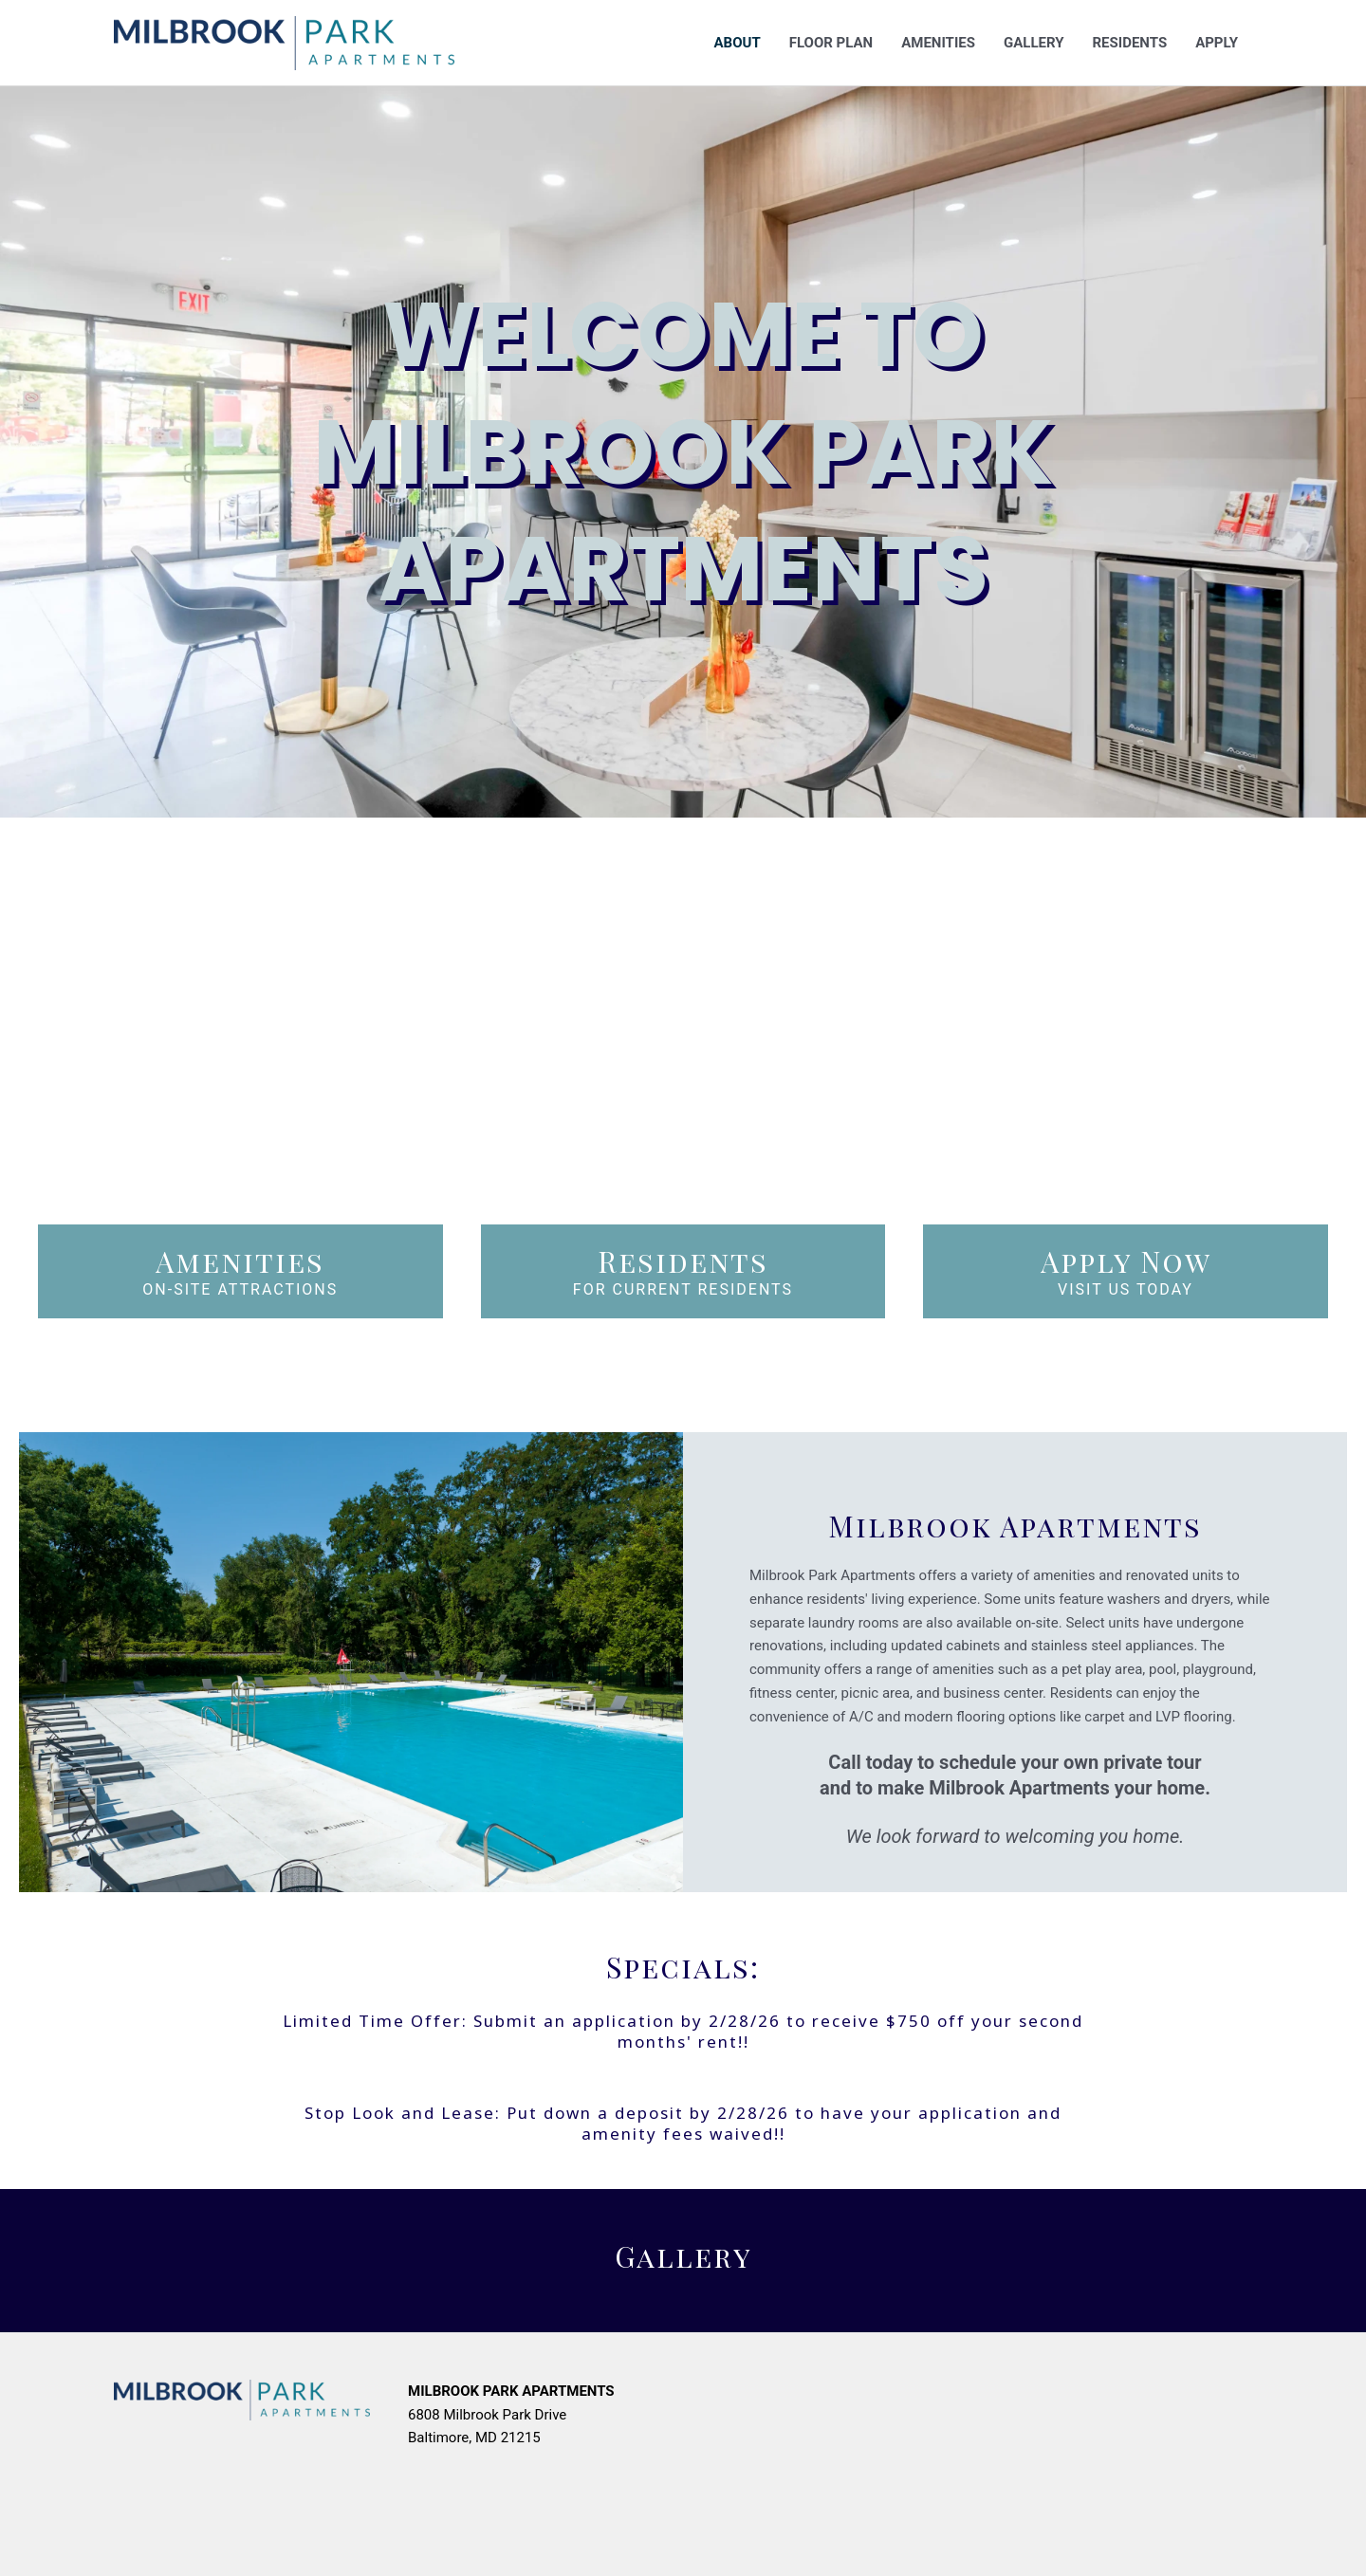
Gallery (1034, 42)
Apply (1216, 42)
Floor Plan (831, 42)
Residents (1129, 42)
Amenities (938, 42)
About (737, 42)
